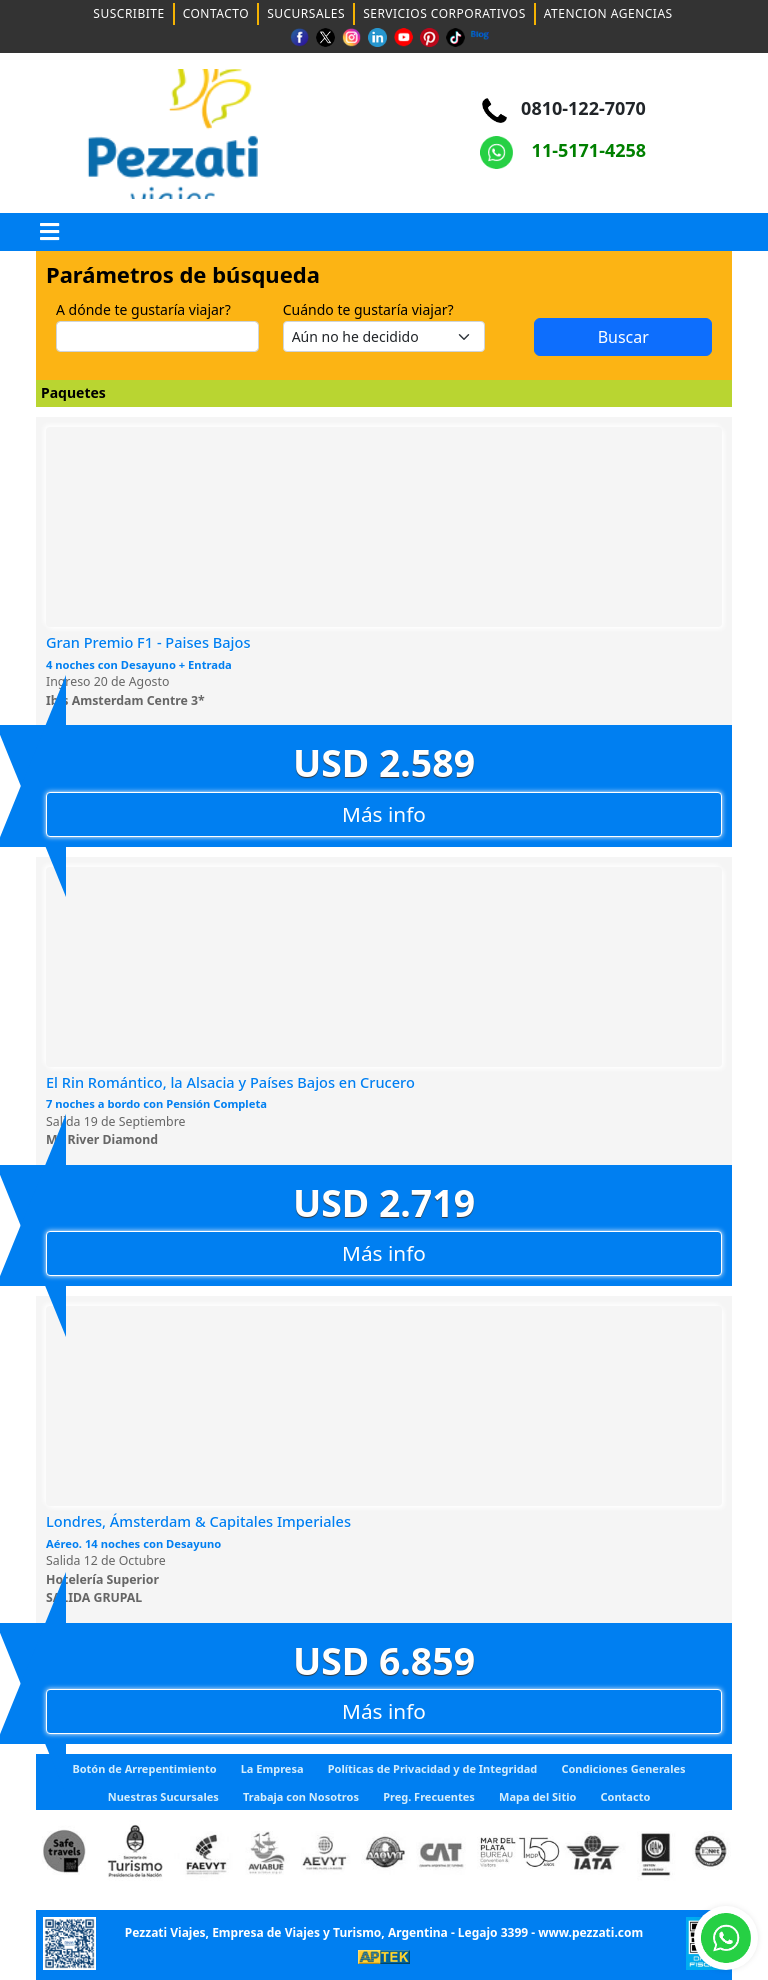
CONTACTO (216, 13)
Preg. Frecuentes (429, 1796)
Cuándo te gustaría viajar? (368, 309)
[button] (50, 232)
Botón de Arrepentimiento (144, 1768)
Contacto (626, 1796)
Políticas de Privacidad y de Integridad (433, 1768)
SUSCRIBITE (128, 13)
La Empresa (272, 1768)
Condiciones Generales (623, 1768)
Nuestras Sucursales (163, 1796)
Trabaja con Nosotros (301, 1796)
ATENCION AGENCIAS (608, 13)
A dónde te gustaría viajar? (143, 309)
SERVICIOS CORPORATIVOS (444, 13)
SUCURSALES (306, 13)
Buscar (610, 337)
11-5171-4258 (563, 150)
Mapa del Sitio (537, 1796)
